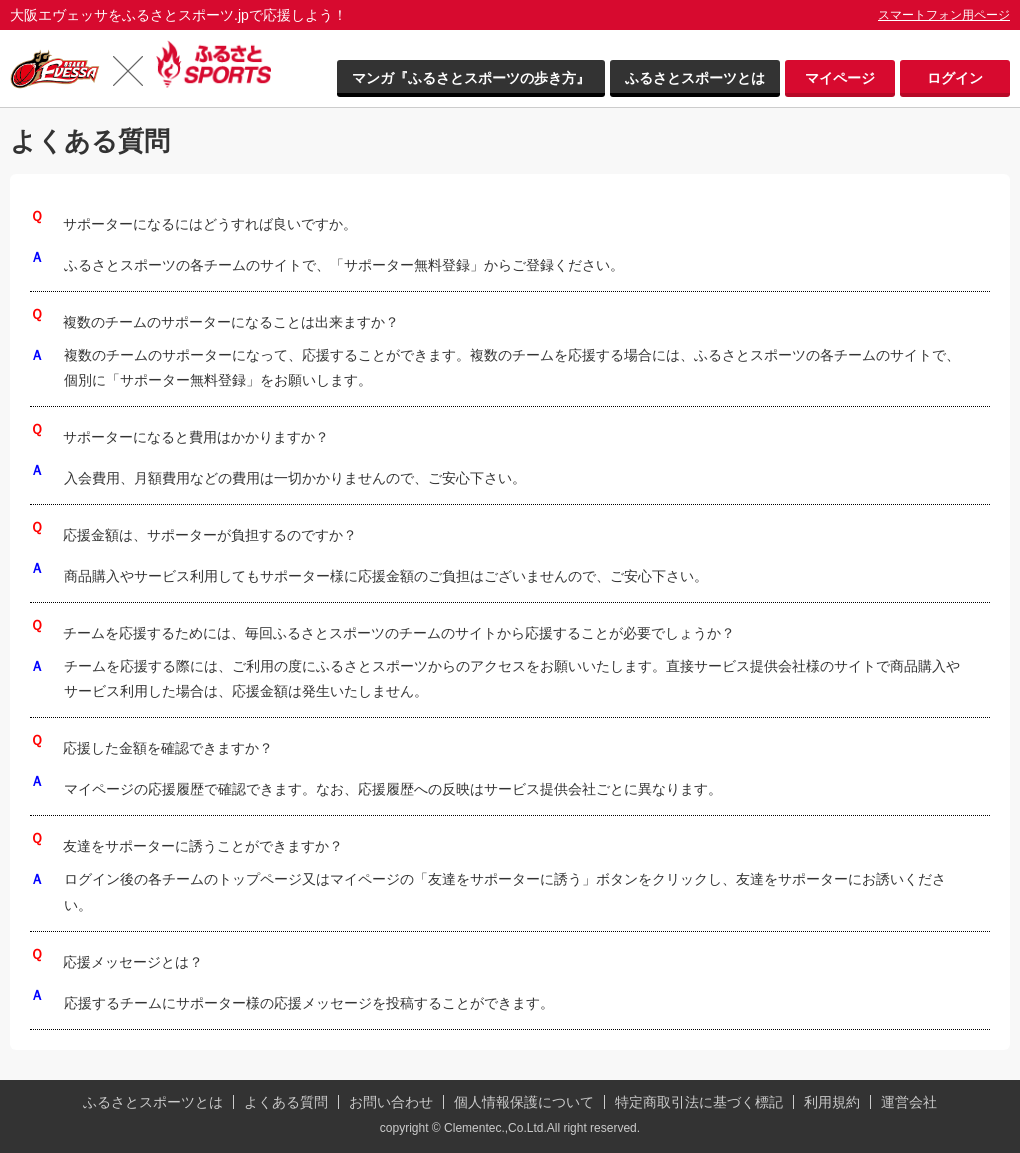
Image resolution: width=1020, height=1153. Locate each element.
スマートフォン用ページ (944, 15)
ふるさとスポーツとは (695, 78)
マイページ (840, 78)
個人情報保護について (524, 1102)
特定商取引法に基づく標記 (699, 1102)
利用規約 (832, 1102)
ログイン (955, 78)
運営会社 (909, 1102)
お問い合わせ (391, 1102)
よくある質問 (286, 1102)
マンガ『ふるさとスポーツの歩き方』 (471, 78)
